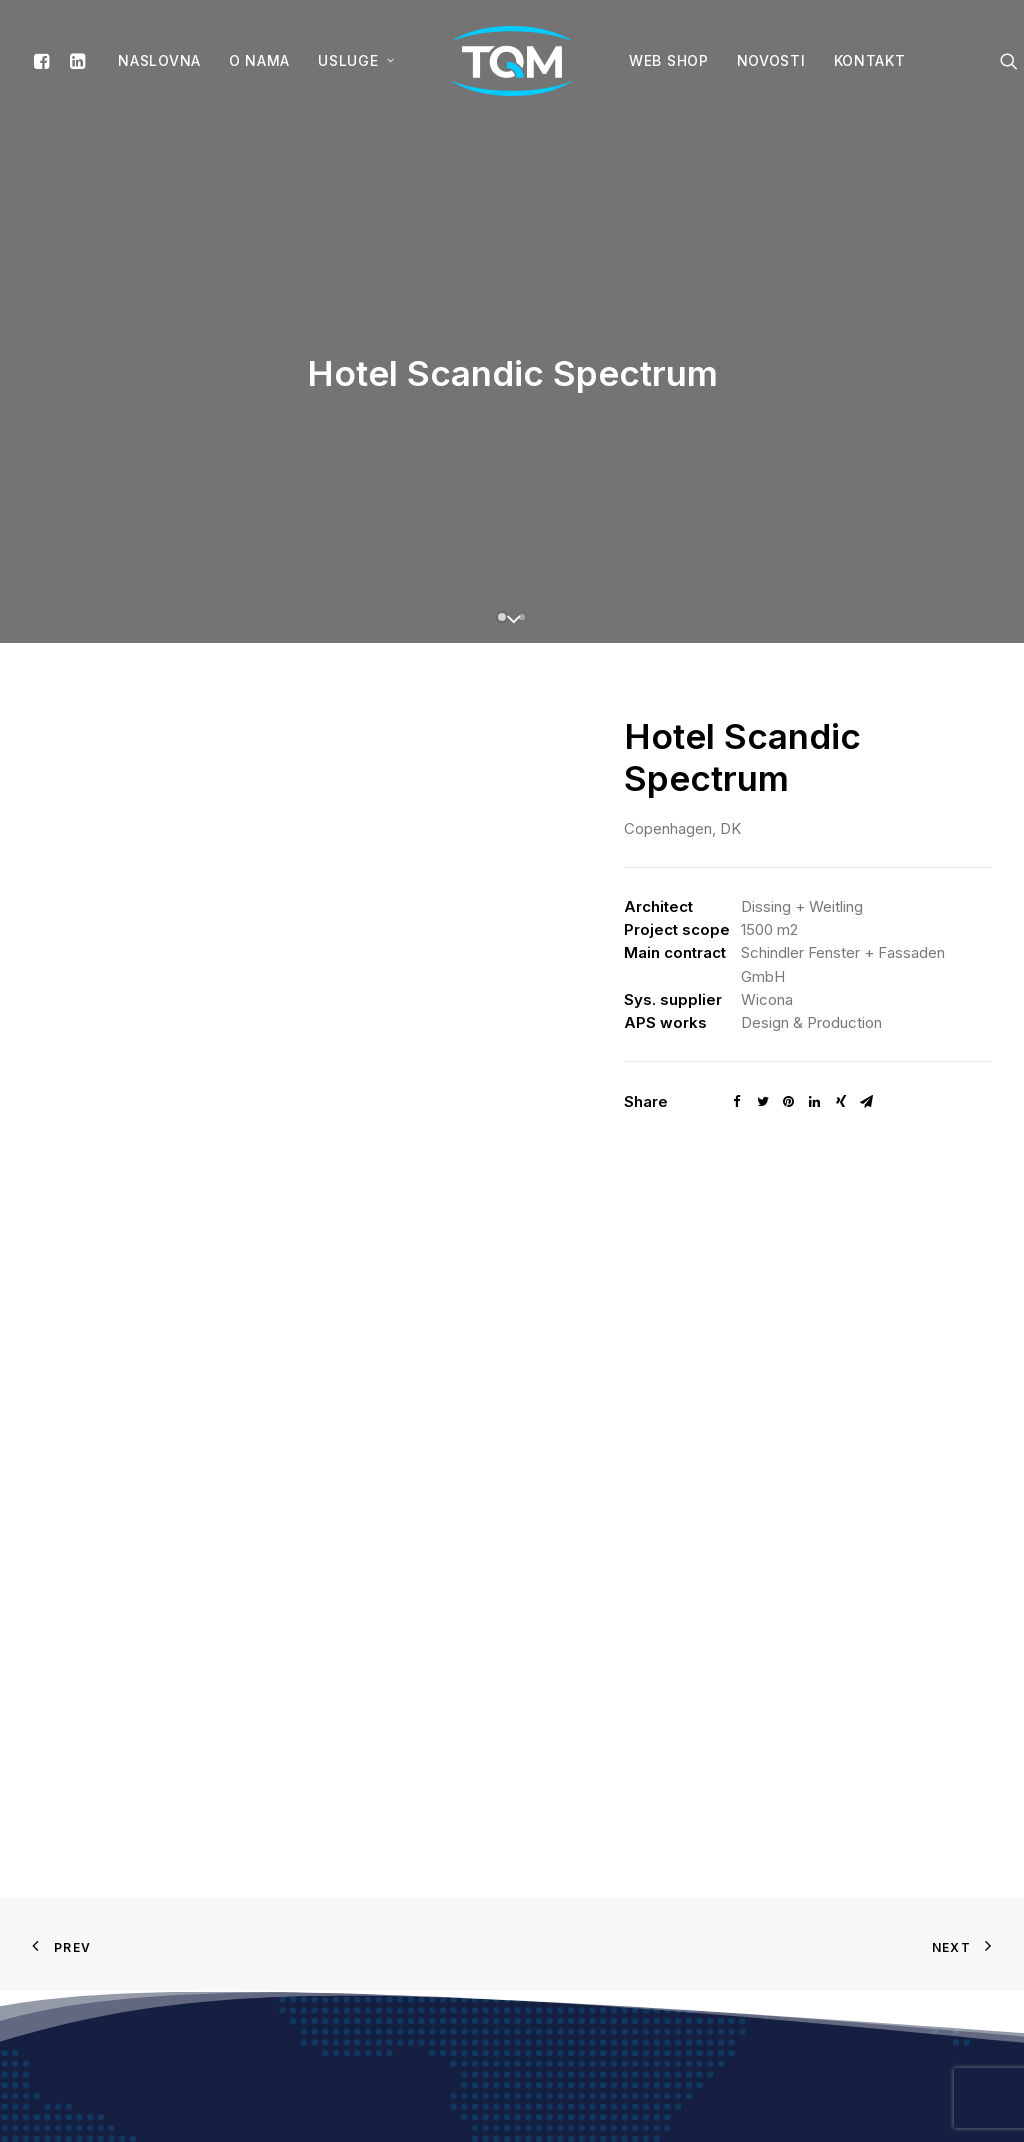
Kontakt (870, 60)
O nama (259, 60)
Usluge (356, 60)
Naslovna (159, 60)
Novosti (771, 60)
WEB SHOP (669, 60)
